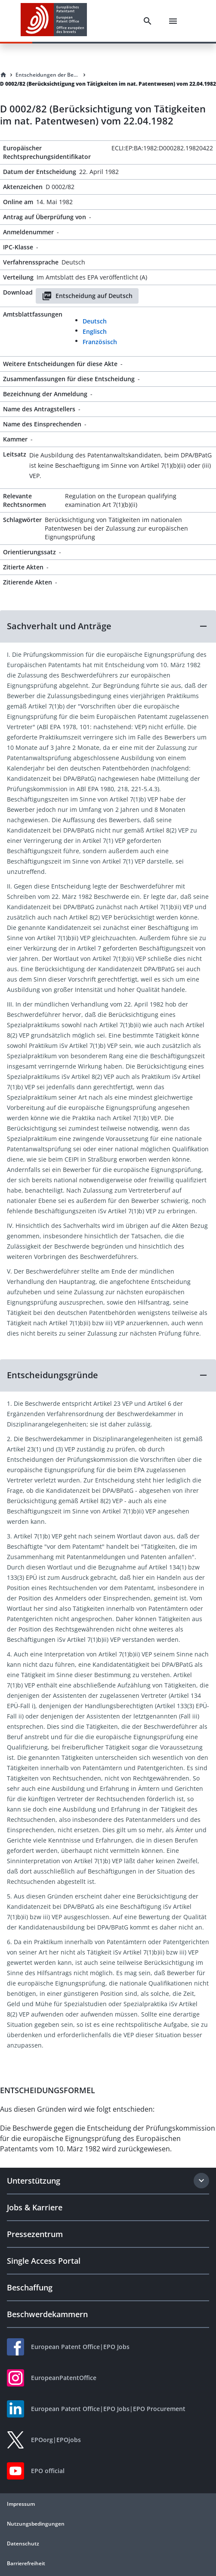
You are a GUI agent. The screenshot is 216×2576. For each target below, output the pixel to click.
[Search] (147, 21)
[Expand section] (201, 2180)
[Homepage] (3, 74)
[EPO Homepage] (54, 21)
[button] (108, 626)
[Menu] (173, 21)
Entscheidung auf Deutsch (87, 296)
